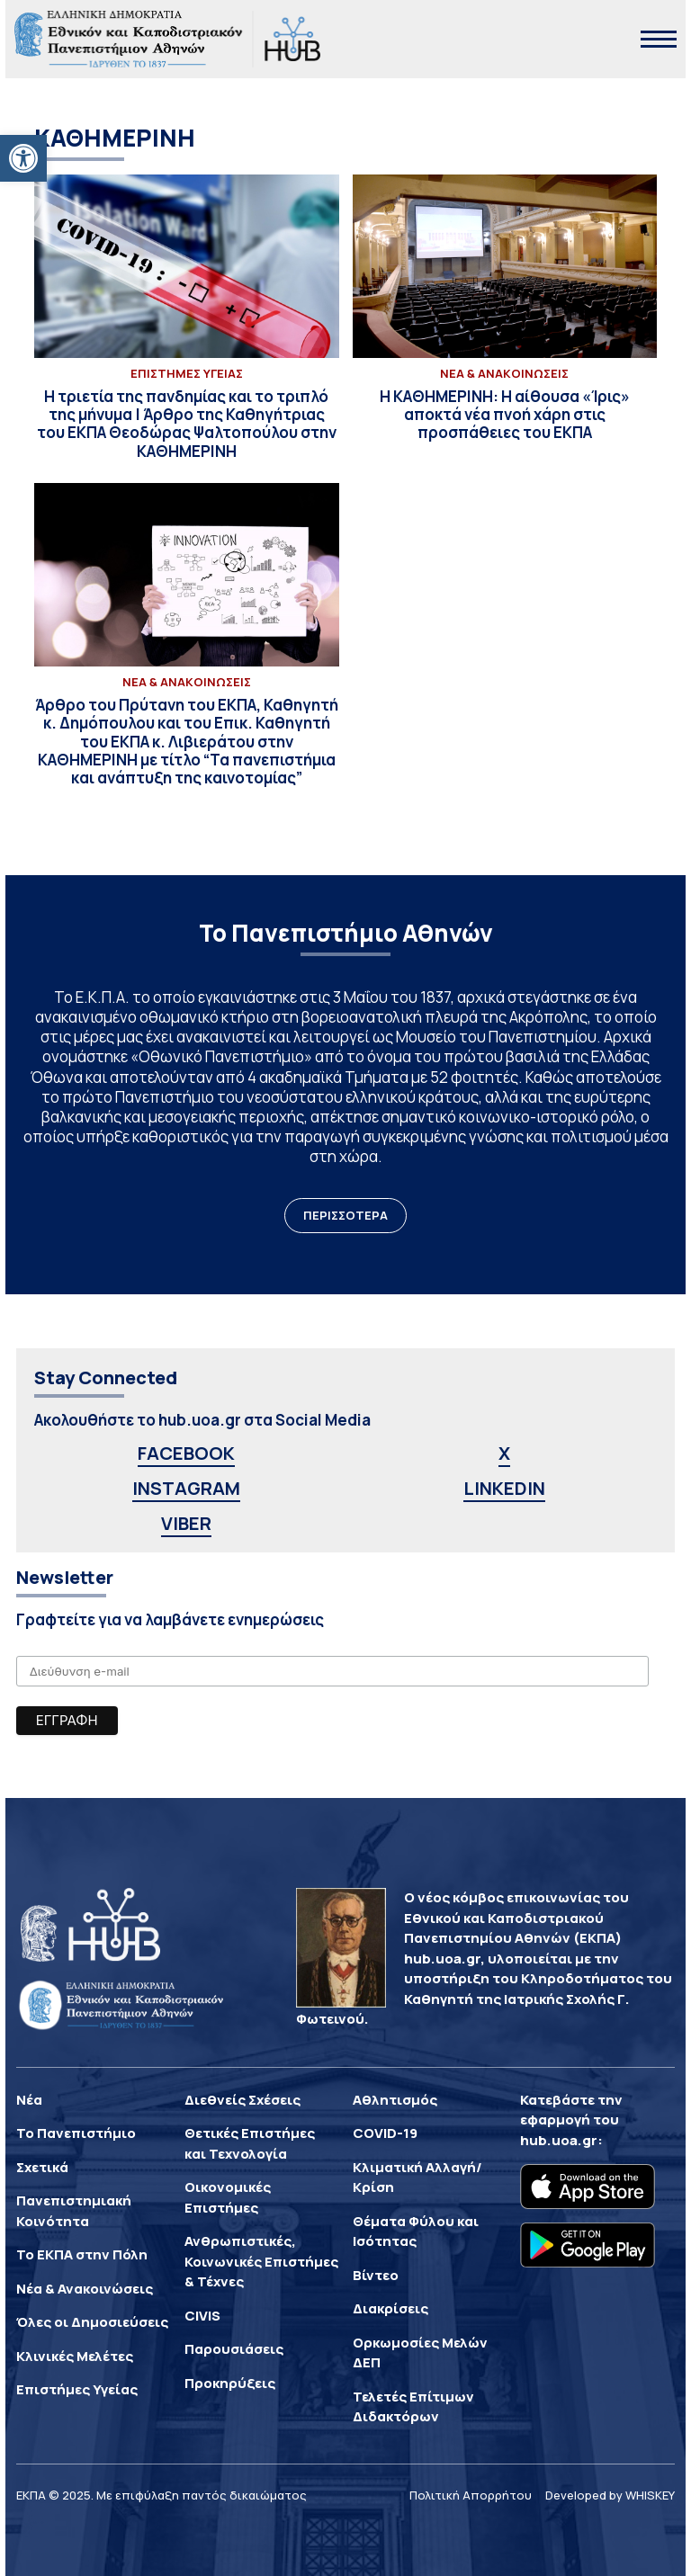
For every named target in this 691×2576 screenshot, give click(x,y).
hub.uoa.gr (558, 2140)
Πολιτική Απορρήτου (470, 2495)
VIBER (186, 1523)
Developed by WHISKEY (610, 2495)
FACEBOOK (186, 1453)
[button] (23, 158)
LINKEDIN (504, 1488)
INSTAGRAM (186, 1488)
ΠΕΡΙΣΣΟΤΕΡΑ (345, 1215)
